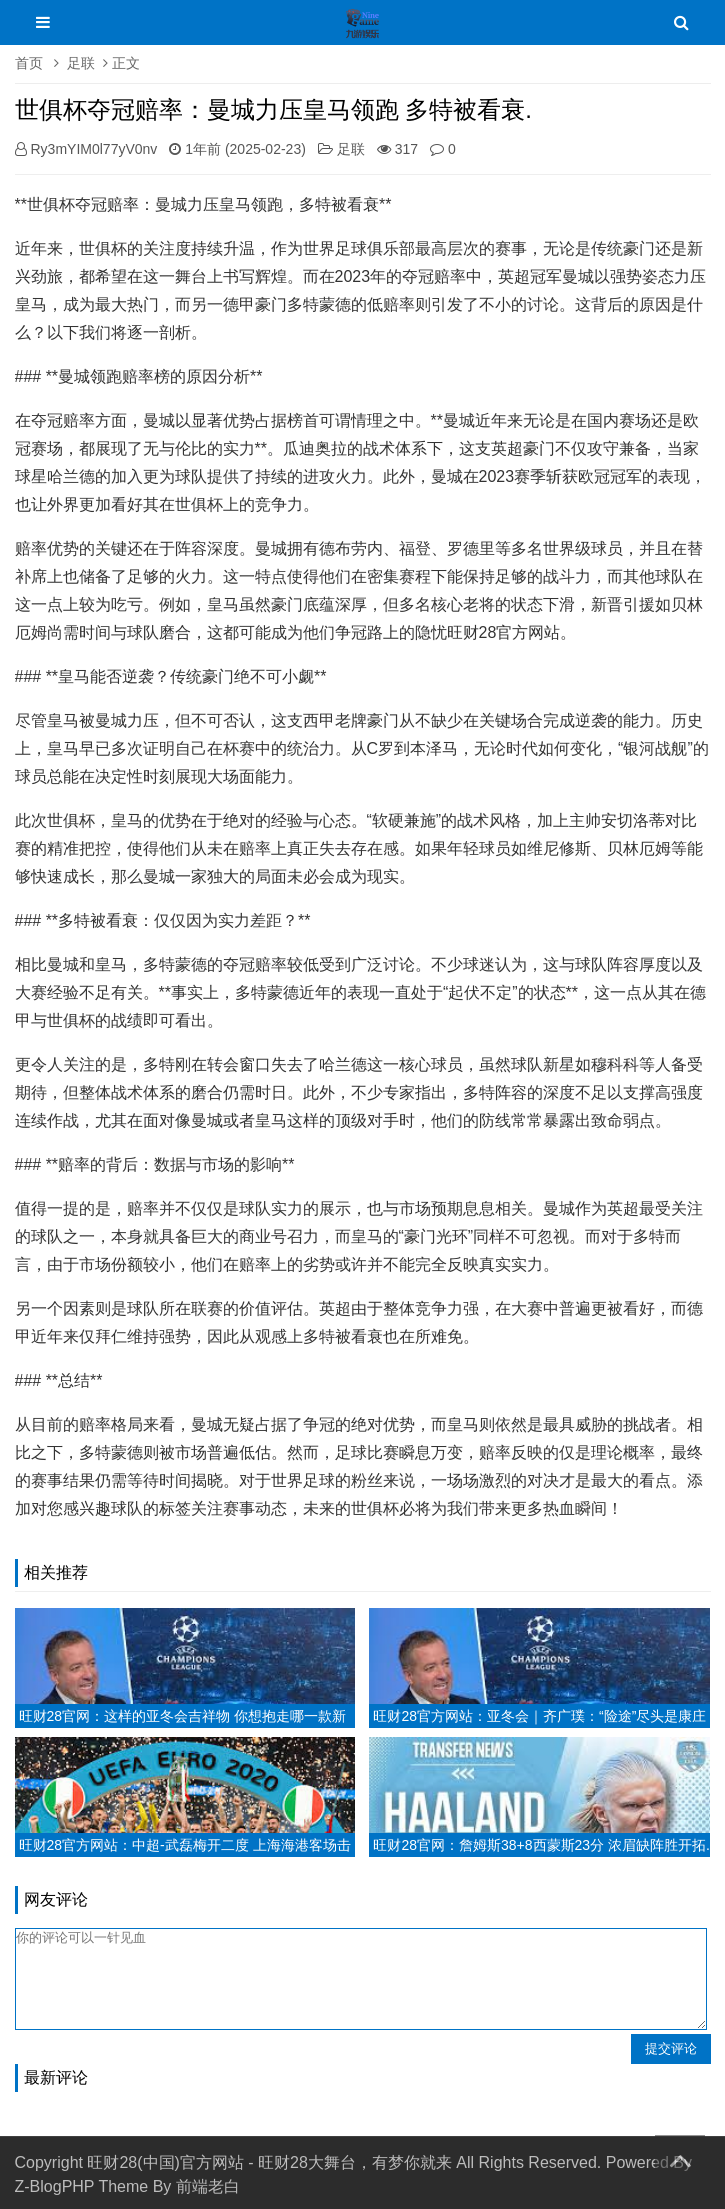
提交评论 (671, 2048)
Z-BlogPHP (55, 2186)
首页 (29, 63)
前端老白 (208, 2186)
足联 (81, 63)
